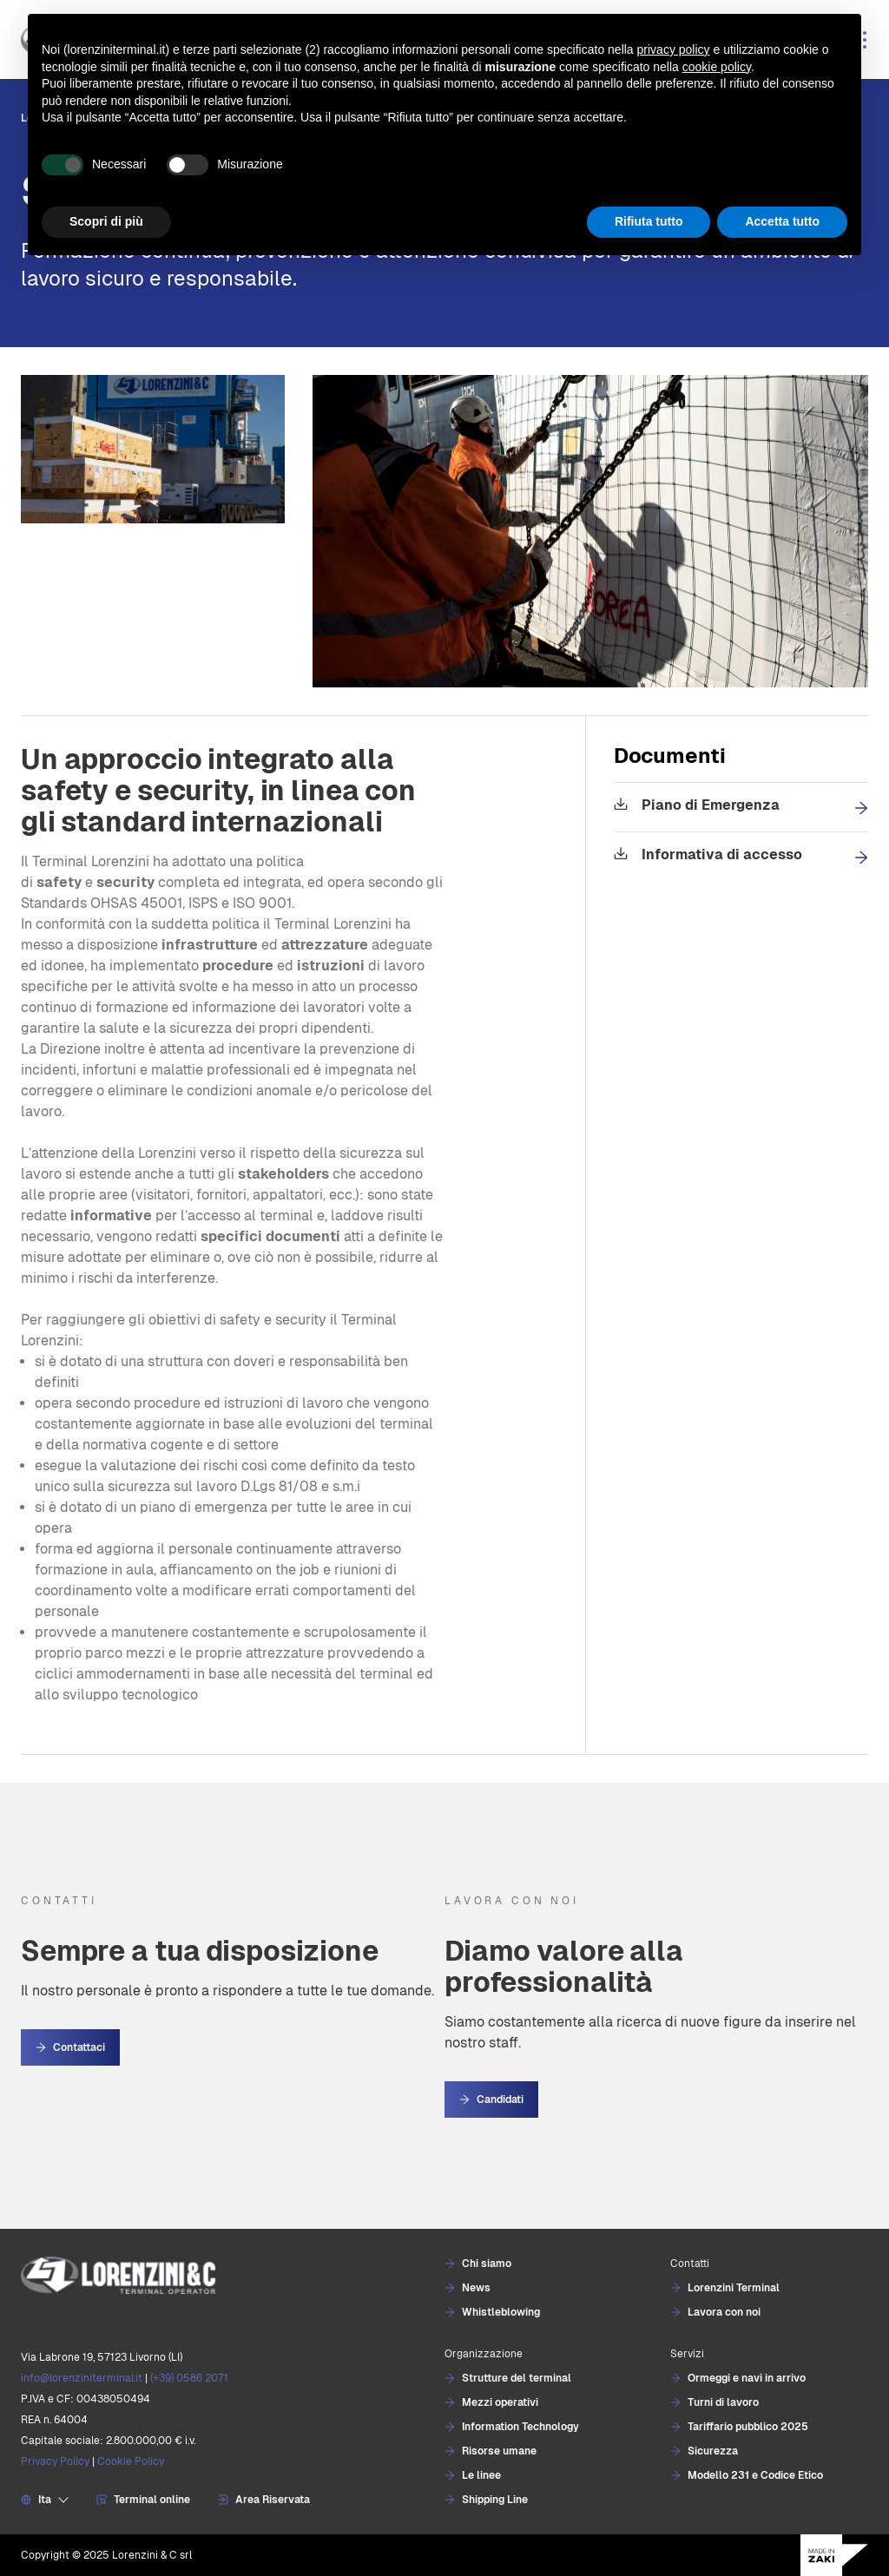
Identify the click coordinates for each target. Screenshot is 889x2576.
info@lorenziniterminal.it (81, 2378)
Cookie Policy (130, 2461)
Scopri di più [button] (106, 221)
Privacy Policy (55, 2461)
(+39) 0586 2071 (189, 2378)
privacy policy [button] (673, 49)
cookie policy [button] (716, 67)
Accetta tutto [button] (782, 221)
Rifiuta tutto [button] (649, 221)
